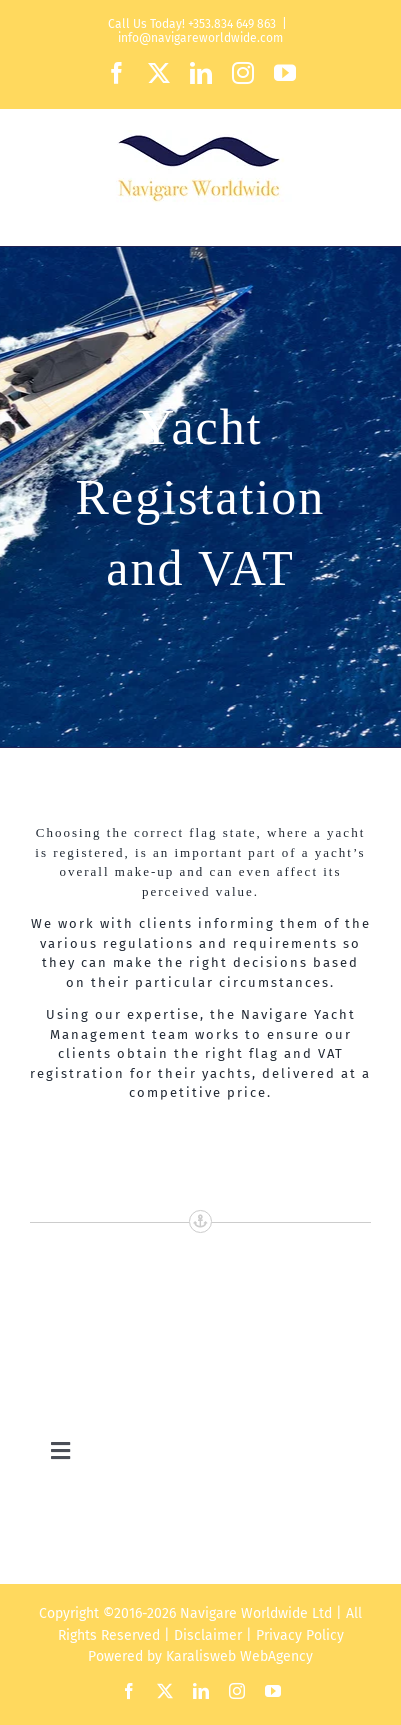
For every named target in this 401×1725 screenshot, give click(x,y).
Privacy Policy (300, 1635)
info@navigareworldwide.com (200, 38)
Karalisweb (201, 1656)
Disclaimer (208, 1635)
